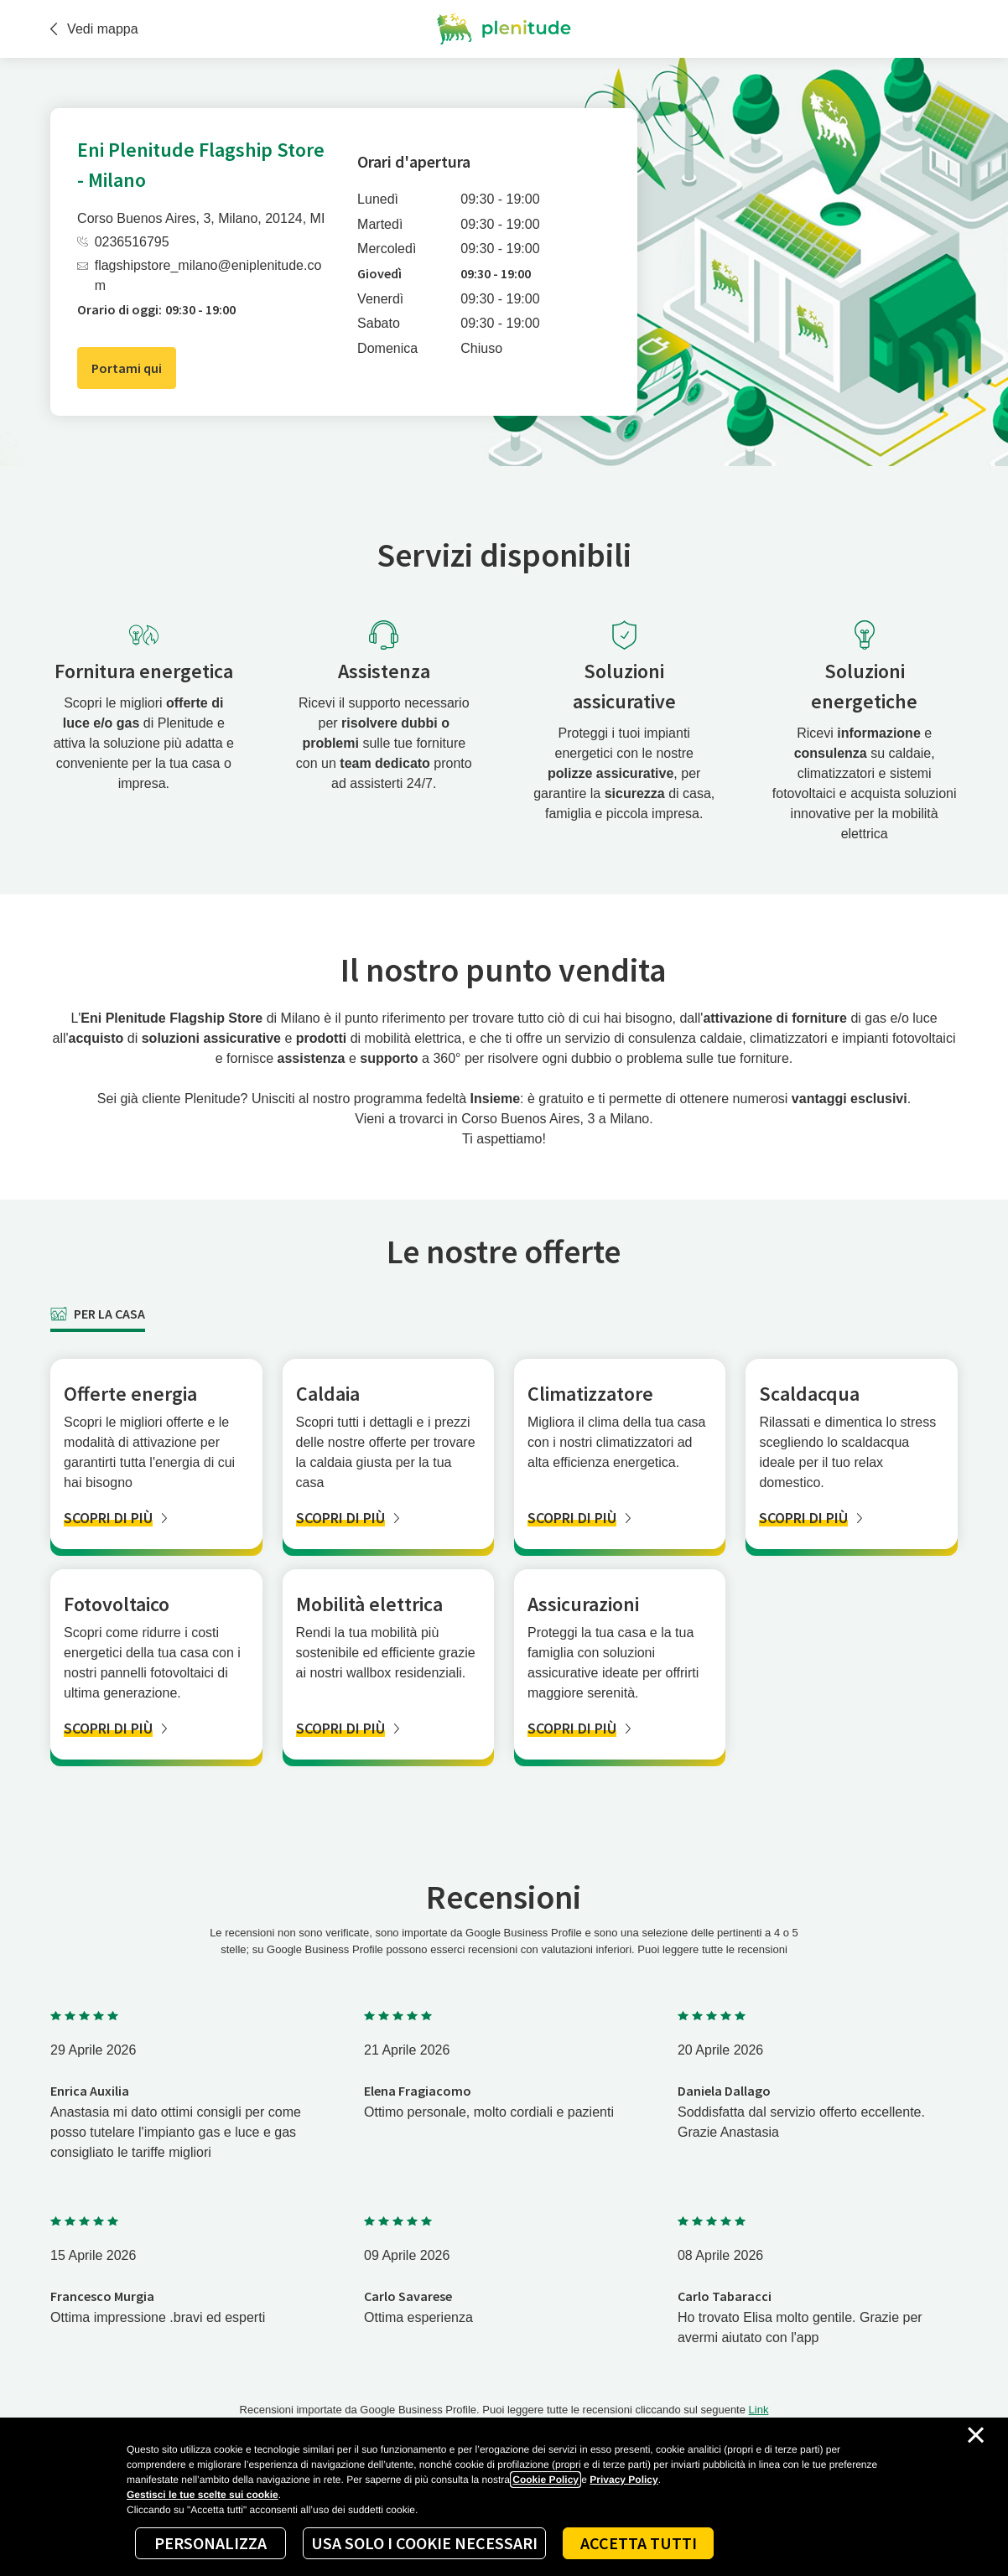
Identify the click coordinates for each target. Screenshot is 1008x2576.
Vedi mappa (94, 29)
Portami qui (126, 368)
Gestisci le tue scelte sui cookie (202, 2495)
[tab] (97, 1314)
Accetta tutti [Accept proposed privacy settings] (638, 2542)
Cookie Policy (545, 2479)
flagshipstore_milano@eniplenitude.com (199, 275)
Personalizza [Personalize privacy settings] (210, 2542)
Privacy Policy (623, 2479)
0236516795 (123, 242)
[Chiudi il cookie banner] (975, 2434)
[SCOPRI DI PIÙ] (156, 1517)
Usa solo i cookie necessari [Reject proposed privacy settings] (424, 2542)
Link (759, 2409)
